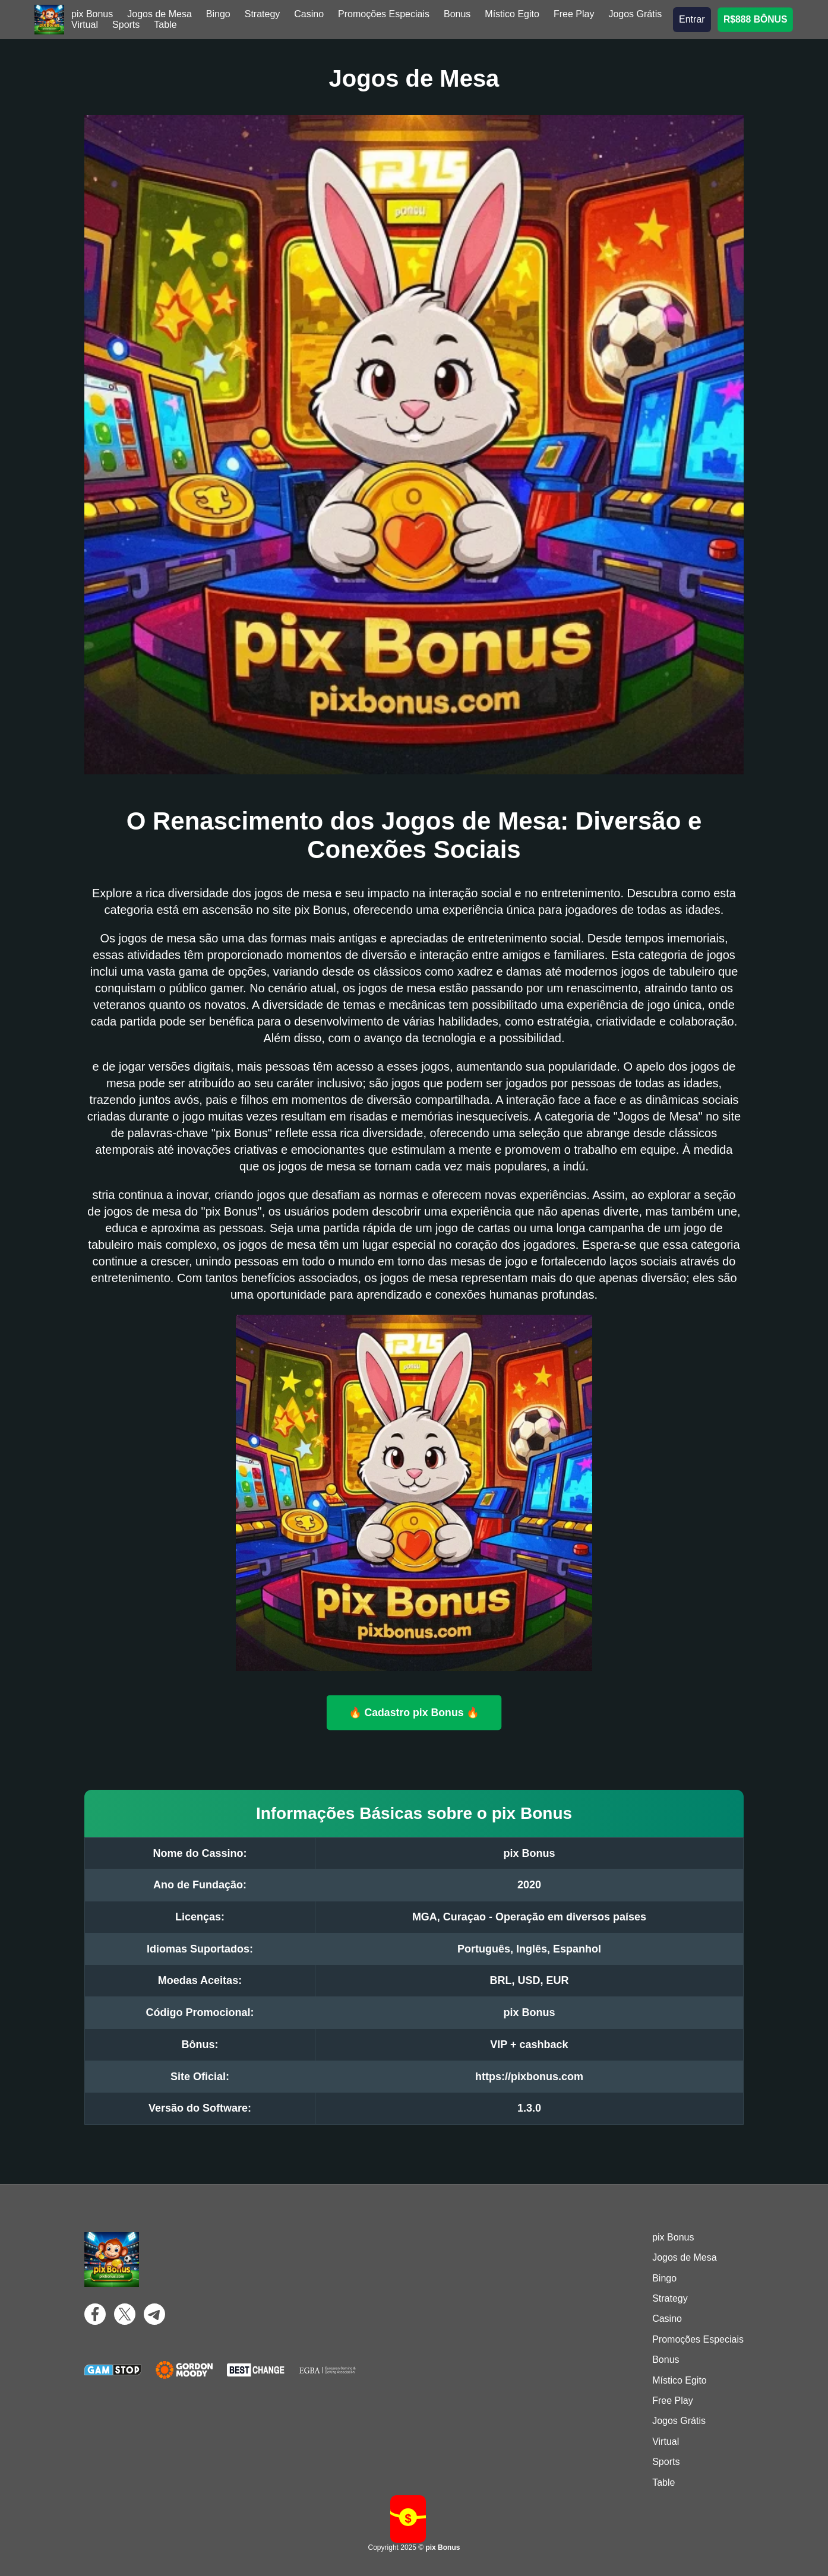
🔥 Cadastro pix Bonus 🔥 (414, 1712)
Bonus (457, 14)
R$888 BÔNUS (755, 19)
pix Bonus (92, 14)
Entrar (692, 19)
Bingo (218, 14)
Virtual (84, 25)
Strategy (262, 14)
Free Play (574, 14)
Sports (126, 25)
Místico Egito (512, 14)
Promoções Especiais (383, 14)
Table (165, 25)
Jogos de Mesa (159, 14)
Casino (309, 14)
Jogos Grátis (635, 14)
